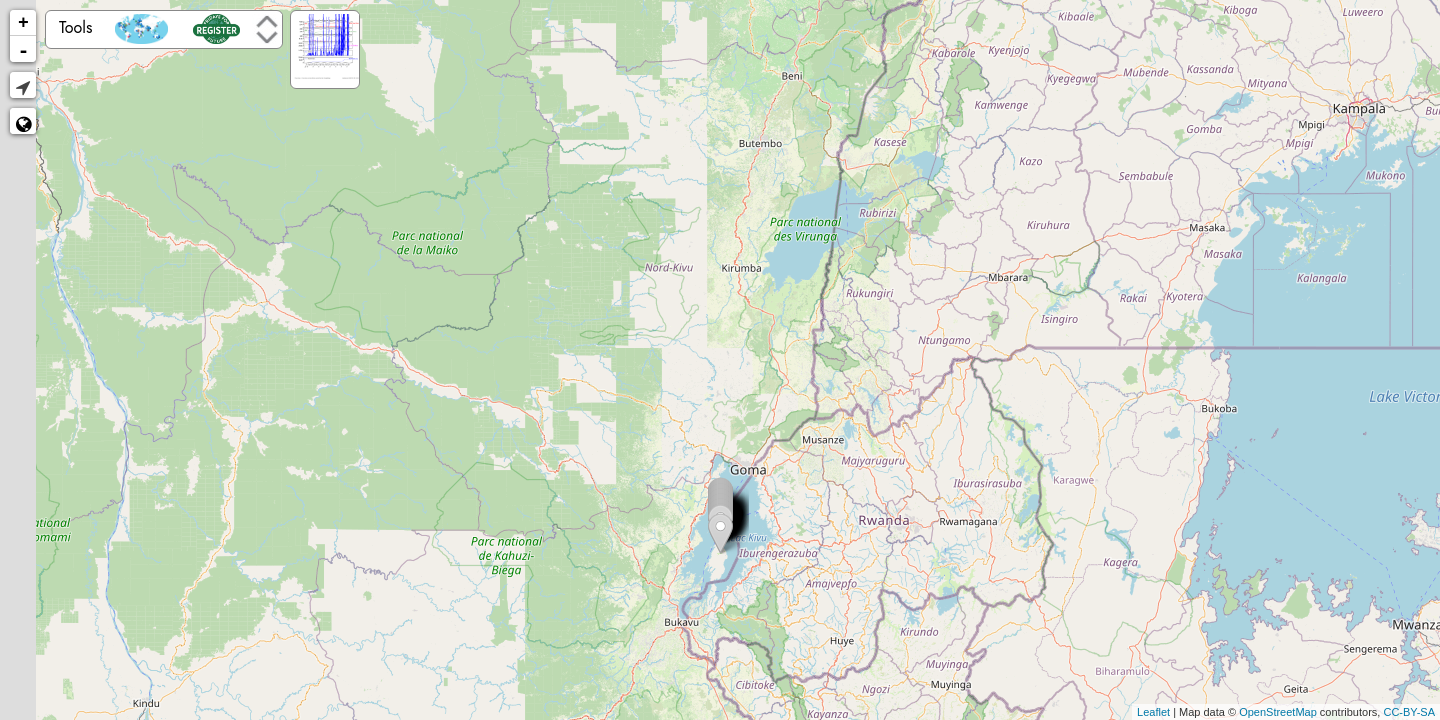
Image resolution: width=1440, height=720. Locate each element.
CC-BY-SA (1409, 712)
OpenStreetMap (1278, 712)
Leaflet (1153, 712)
